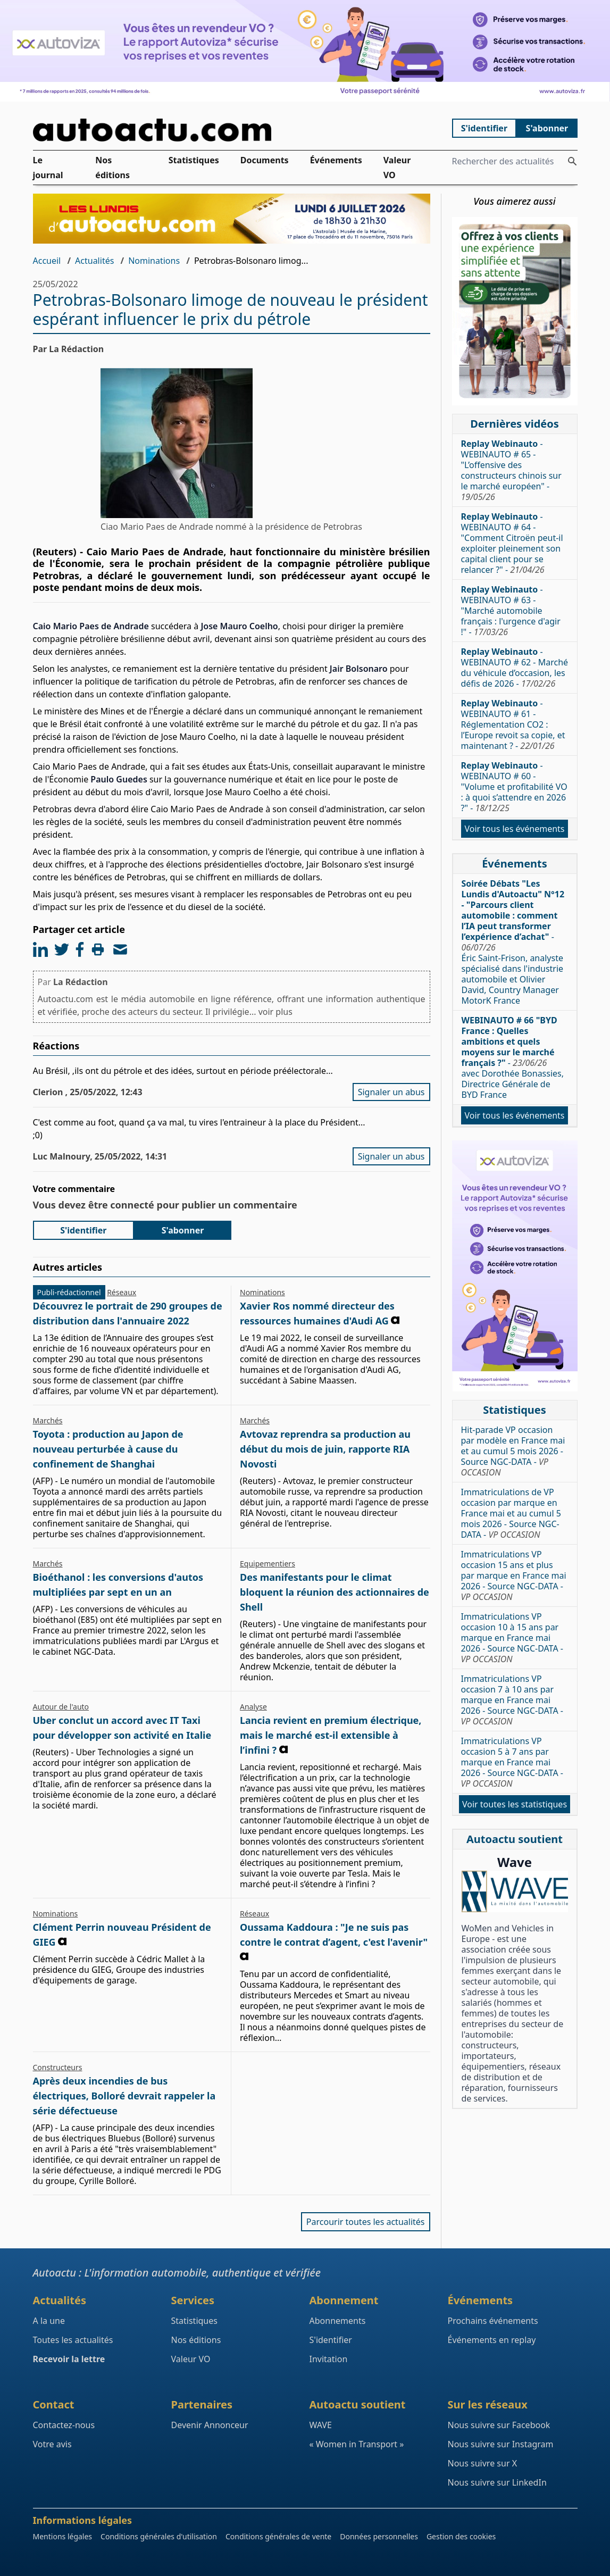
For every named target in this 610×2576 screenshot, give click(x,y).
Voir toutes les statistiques (514, 1804)
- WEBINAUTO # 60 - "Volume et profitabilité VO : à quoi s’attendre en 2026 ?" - (514, 787)
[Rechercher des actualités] (572, 161)
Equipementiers (267, 1563)
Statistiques (194, 160)
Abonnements (338, 2321)
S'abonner (547, 128)
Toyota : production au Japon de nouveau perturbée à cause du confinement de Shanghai (108, 1449)
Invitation (329, 2359)
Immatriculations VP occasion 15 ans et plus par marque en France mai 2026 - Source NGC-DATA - (513, 1575)
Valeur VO (397, 167)
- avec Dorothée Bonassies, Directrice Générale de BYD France (513, 1057)
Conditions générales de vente (278, 2536)
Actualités (94, 260)
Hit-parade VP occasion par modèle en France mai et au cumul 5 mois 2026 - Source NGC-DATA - (513, 1451)
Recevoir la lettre (69, 2359)
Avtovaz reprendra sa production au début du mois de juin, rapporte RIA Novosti (325, 1449)
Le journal (48, 167)
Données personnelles (379, 2536)
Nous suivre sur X (482, 2463)
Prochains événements (493, 2321)
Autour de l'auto (61, 1707)
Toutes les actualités (73, 2340)
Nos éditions (112, 167)
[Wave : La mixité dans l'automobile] (515, 1891)
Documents (264, 160)
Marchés (48, 1420)
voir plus (275, 1012)
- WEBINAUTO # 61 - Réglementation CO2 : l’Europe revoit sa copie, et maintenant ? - (513, 724)
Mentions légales (63, 2536)
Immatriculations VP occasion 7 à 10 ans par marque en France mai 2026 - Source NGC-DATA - (512, 1700)
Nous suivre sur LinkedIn (497, 2482)
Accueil (47, 260)
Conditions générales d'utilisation (159, 2536)
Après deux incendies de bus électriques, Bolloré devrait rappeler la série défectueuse (124, 2095)
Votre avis (52, 2444)
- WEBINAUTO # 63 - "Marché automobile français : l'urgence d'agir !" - (511, 610)
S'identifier (484, 128)
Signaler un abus (391, 1092)
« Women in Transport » (357, 2444)
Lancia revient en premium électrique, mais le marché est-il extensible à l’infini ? (330, 1735)
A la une (49, 2321)
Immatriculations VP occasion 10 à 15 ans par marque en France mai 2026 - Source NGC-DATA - (512, 1638)
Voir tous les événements (514, 829)
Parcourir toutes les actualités (365, 2222)
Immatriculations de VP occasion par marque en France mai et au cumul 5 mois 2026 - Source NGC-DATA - (511, 1513)
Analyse (253, 1707)
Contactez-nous (64, 2425)
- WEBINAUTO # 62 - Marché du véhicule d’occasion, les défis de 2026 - (515, 667)
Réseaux (121, 1292)
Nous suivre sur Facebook (499, 2425)
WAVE (321, 2425)
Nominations (154, 260)
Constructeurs (57, 2067)
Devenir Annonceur (209, 2425)
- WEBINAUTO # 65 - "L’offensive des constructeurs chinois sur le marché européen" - (511, 470)
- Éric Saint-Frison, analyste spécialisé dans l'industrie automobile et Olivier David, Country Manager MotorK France (513, 942)
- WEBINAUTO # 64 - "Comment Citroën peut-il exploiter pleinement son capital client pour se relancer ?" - (512, 543)
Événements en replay (492, 2340)
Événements (336, 160)
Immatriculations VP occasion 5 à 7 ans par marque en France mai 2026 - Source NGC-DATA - (512, 1762)
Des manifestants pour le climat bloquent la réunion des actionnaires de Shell (334, 1592)
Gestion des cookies (461, 2536)
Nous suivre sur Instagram (501, 2444)
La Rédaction (80, 982)
